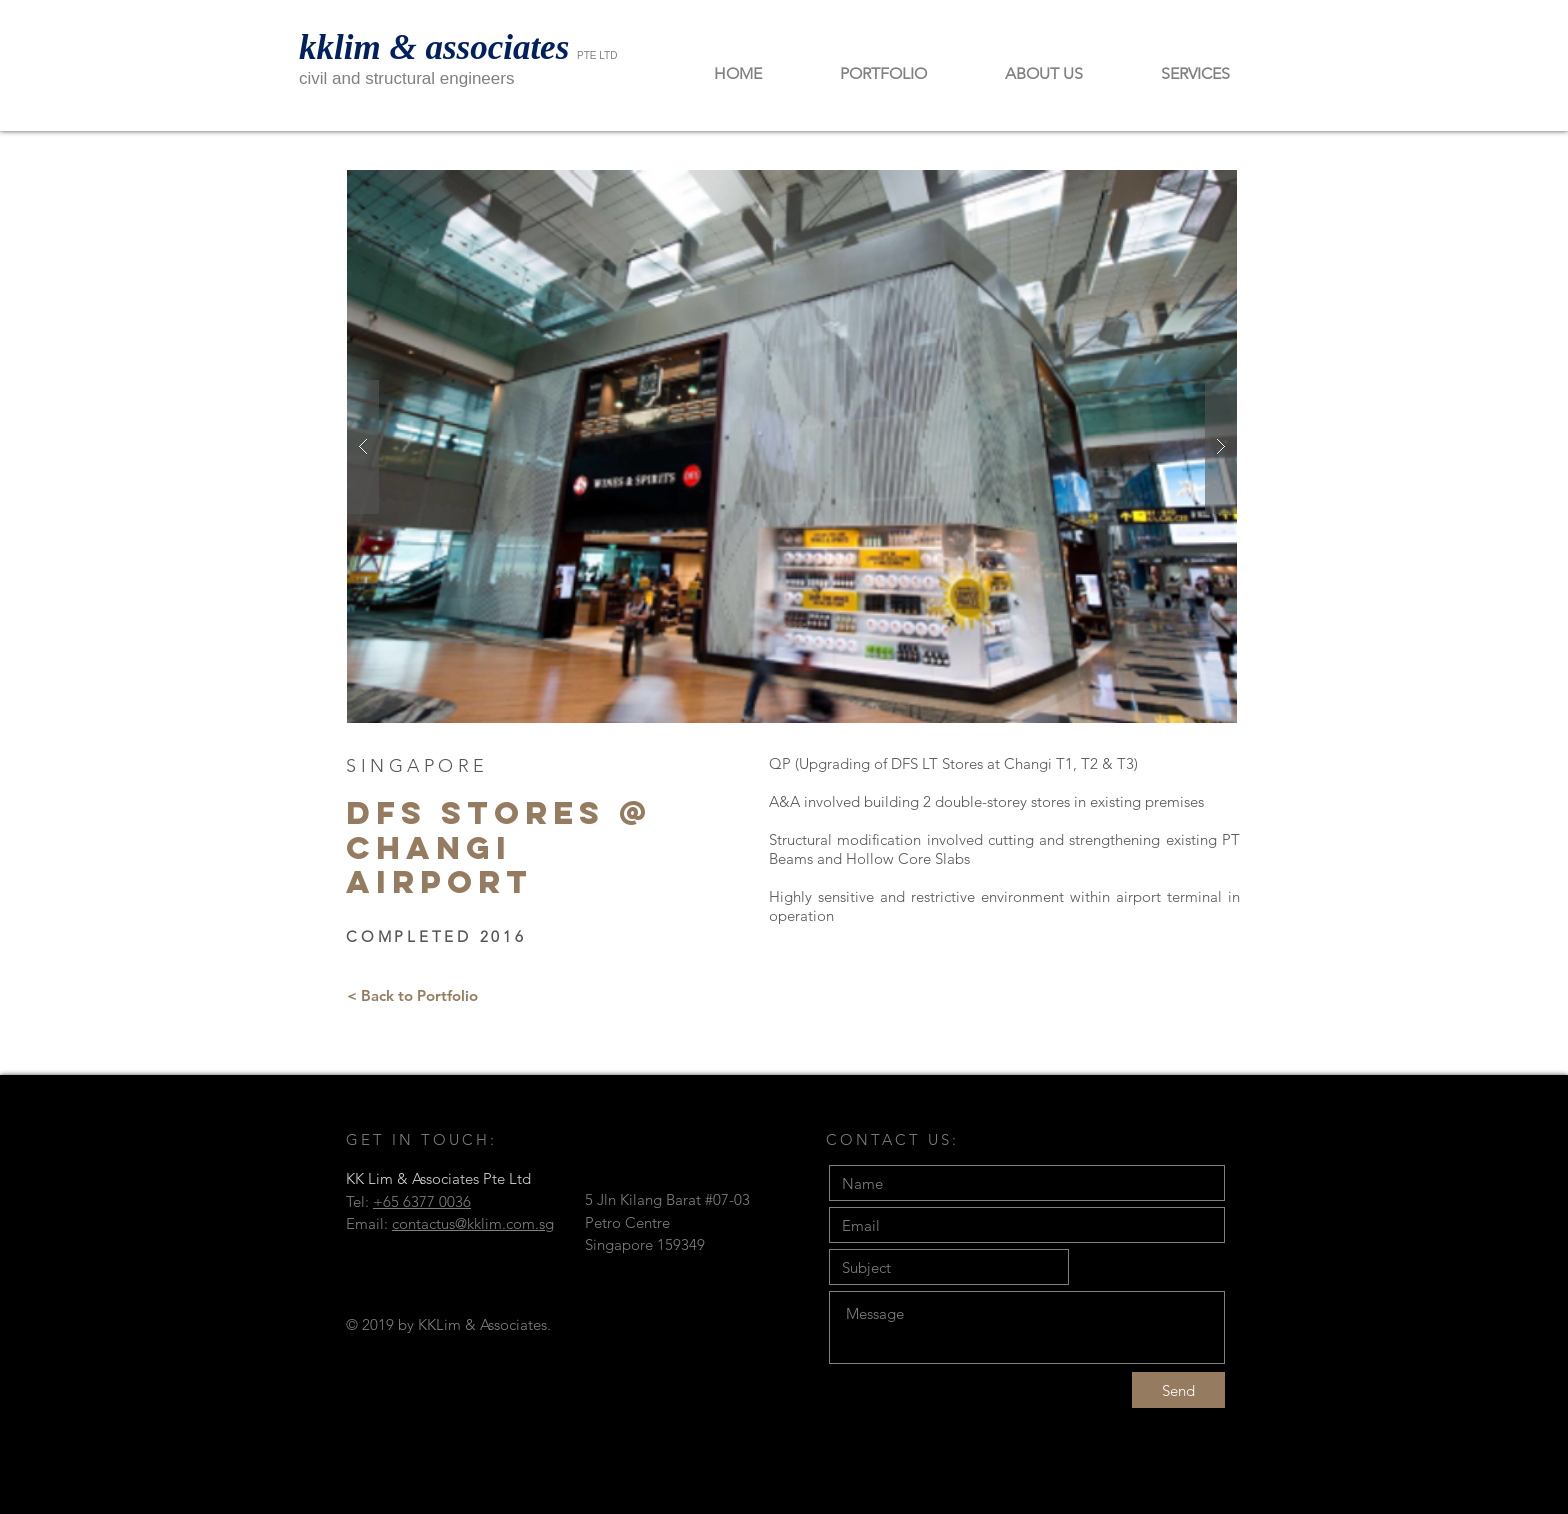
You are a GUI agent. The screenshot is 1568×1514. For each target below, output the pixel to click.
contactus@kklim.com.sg (473, 1223)
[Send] (1178, 1390)
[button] (792, 446)
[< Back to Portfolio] (412, 995)
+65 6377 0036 (422, 1201)
